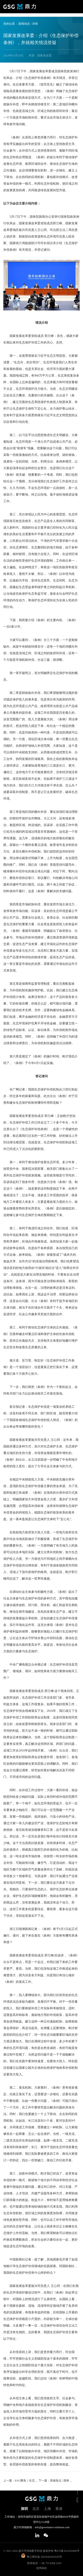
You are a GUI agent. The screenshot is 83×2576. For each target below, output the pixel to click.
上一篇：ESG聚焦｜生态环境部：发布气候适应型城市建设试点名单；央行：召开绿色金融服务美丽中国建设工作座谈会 (20, 2480)
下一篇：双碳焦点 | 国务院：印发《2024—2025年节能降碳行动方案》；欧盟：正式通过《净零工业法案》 (56, 2480)
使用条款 (41, 2568)
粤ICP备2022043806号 (67, 2550)
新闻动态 (24, 23)
